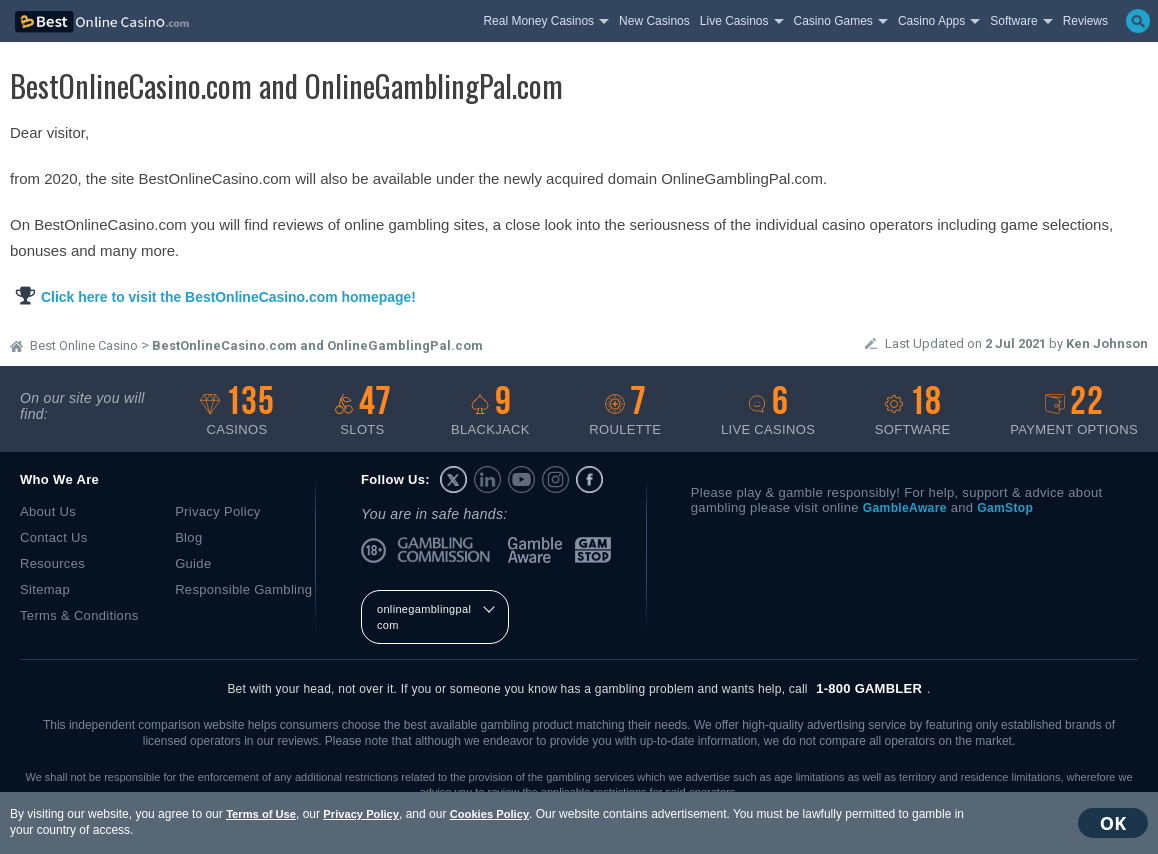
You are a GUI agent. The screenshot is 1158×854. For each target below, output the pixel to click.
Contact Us (54, 537)
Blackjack (490, 411)
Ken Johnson (1107, 343)
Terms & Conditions (79, 615)
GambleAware (537, 550)
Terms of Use (261, 814)
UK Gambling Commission (447, 550)
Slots (363, 411)
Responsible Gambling (243, 589)
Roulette (625, 411)
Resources (52, 563)
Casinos (237, 411)
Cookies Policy (489, 814)
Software (913, 411)
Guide (193, 563)
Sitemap (45, 589)
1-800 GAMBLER (869, 688)
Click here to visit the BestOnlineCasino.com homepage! (228, 297)
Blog (188, 537)
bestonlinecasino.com (131, 22)
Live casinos (768, 411)
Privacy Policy (361, 814)
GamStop (594, 550)
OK (1113, 823)
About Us (48, 511)
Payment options (1074, 411)
